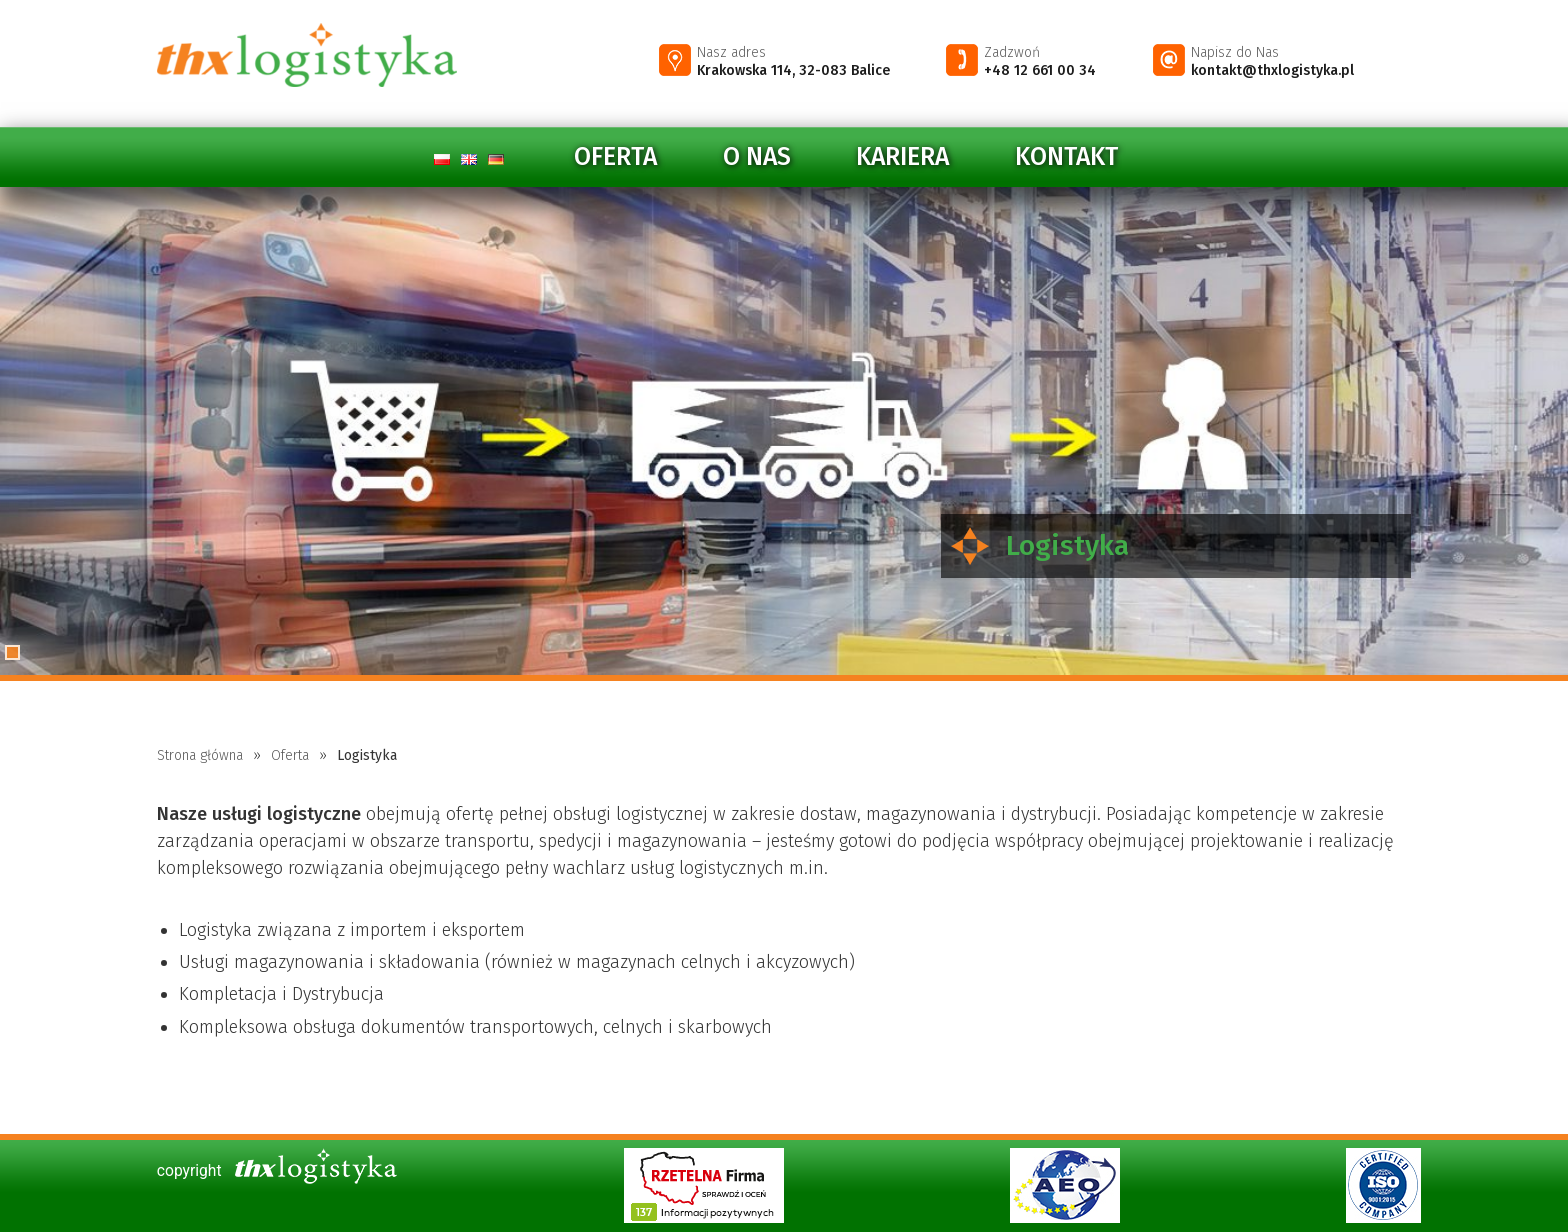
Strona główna (200, 755)
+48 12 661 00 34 (1040, 70)
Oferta (615, 157)
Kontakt (1066, 157)
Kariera (902, 157)
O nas (757, 157)
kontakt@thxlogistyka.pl (1272, 70)
